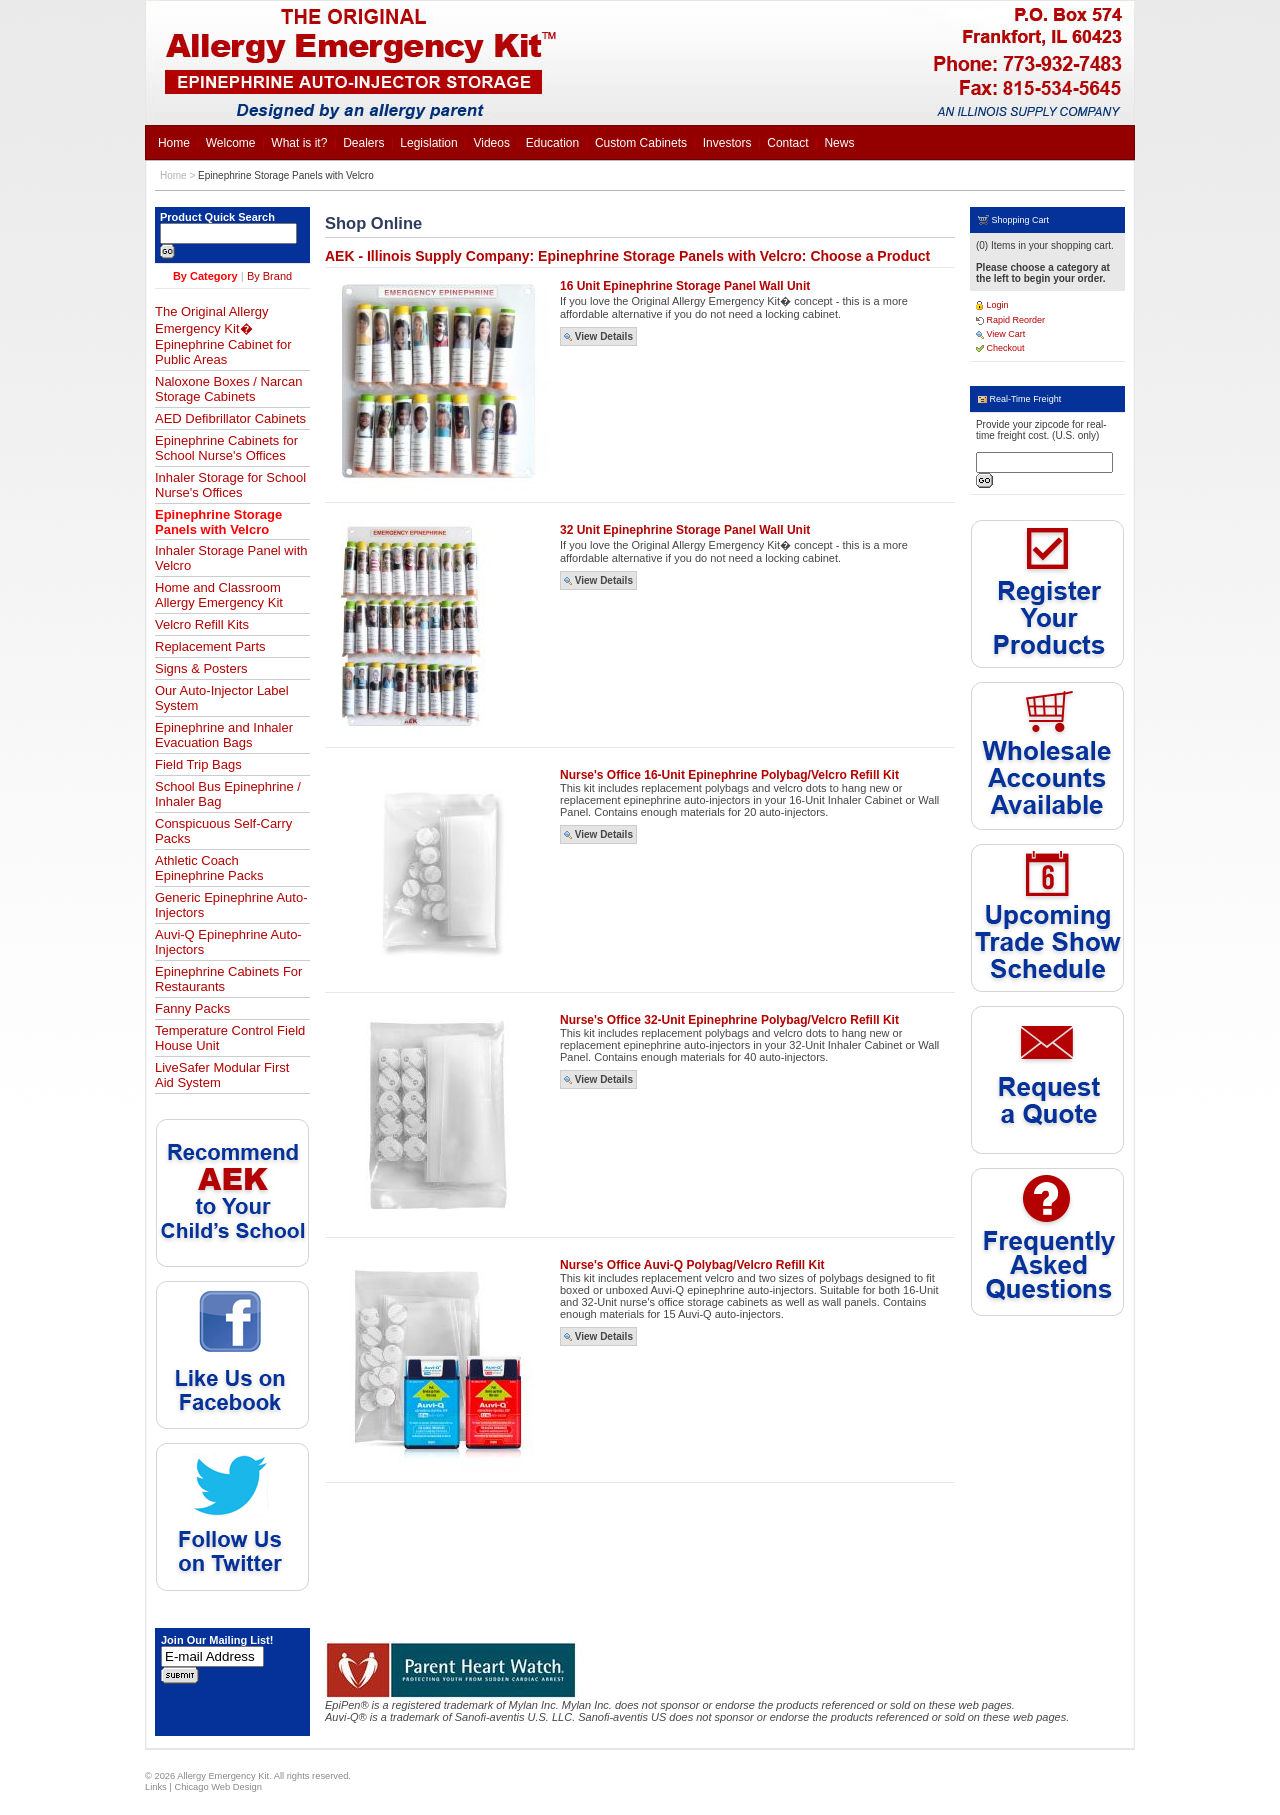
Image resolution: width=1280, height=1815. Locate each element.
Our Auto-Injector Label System (222, 698)
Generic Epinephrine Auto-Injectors (231, 905)
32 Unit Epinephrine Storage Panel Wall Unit (685, 530)
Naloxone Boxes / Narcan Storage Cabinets (228, 389)
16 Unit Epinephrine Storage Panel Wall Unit (685, 286)
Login (992, 305)
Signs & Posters (201, 668)
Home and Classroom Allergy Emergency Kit (219, 595)
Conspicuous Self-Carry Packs (223, 831)
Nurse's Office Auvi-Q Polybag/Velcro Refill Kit (692, 1265)
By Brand (269, 276)
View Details (598, 336)
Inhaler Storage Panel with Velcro (231, 558)
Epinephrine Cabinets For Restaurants (228, 979)
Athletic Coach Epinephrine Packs (209, 868)
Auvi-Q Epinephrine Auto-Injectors (228, 942)
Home (173, 175)
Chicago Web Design (217, 1787)
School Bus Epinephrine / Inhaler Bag (228, 794)
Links (156, 1787)
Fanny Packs (192, 1008)
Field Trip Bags (198, 764)
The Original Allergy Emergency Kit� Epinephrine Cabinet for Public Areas (223, 335)
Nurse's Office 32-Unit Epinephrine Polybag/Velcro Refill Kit (729, 1020)
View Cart (1000, 334)
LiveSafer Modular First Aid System (222, 1075)
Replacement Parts (210, 646)
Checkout (1000, 348)
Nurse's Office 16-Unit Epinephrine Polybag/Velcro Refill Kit (729, 775)
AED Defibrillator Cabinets (230, 418)
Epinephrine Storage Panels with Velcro (286, 175)
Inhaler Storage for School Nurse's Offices (230, 485)
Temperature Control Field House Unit (230, 1038)
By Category (205, 276)
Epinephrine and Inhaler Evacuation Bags (224, 735)
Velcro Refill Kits (202, 624)
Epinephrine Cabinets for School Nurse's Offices (226, 448)
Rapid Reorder (1010, 320)
